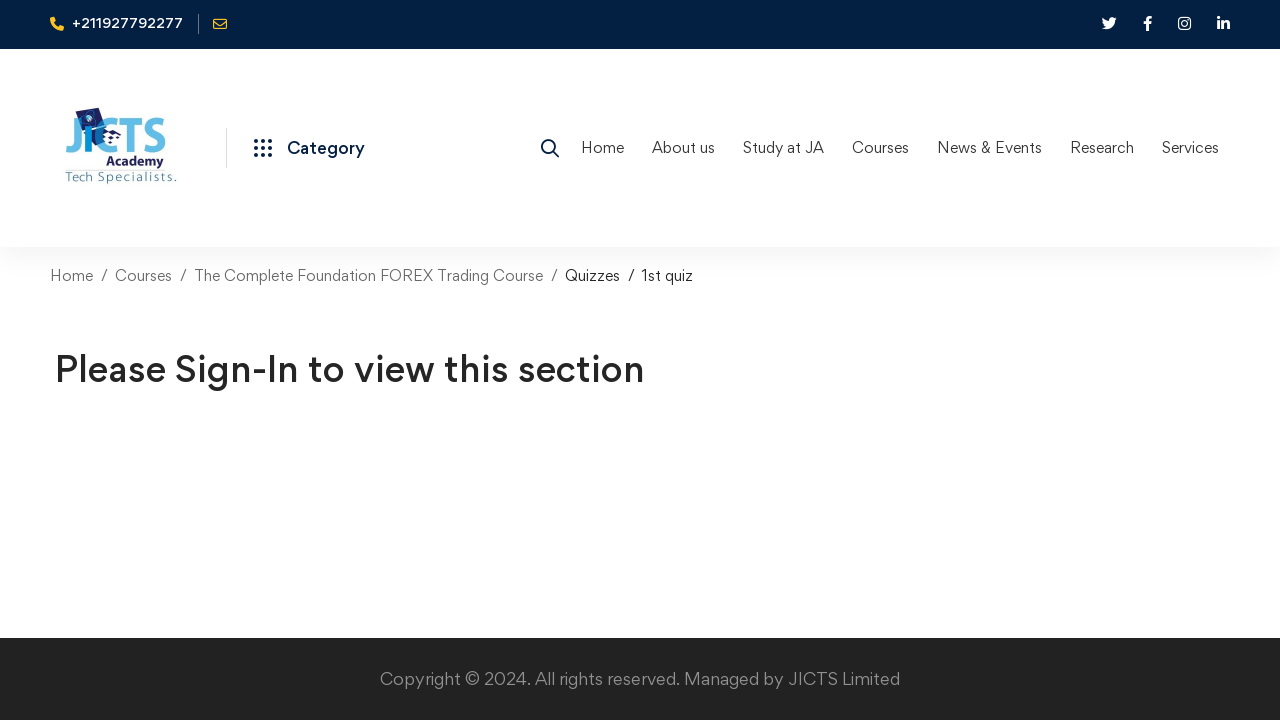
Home (71, 275)
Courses (143, 275)
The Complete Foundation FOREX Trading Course (368, 275)
